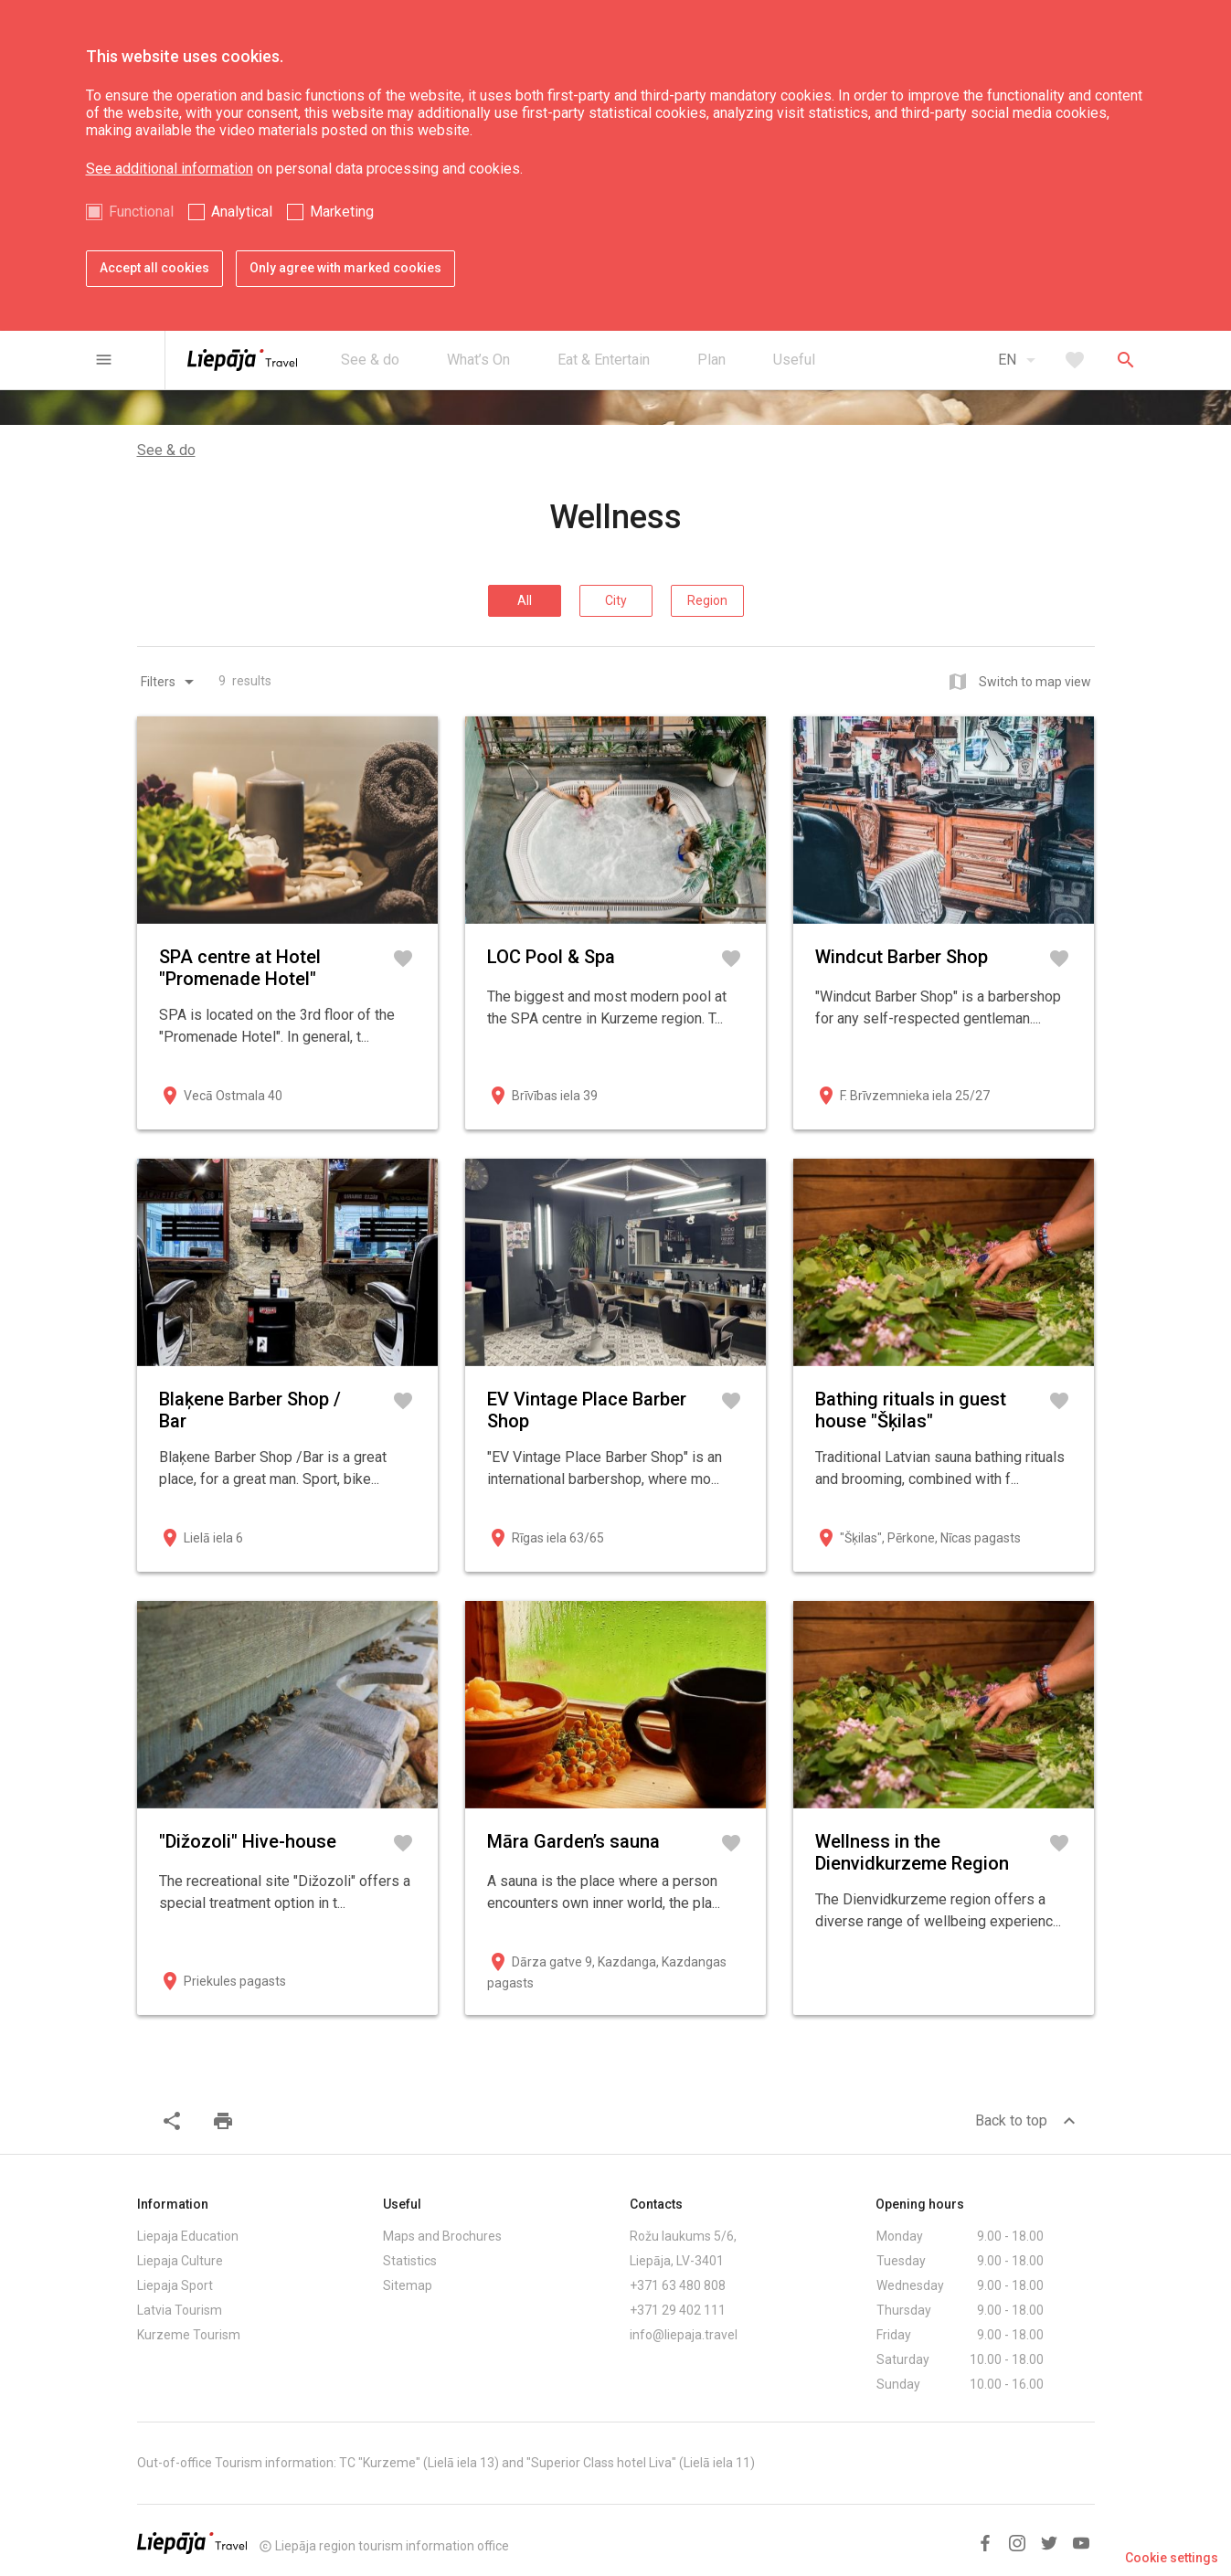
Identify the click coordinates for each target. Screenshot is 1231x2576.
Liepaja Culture (180, 2260)
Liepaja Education (188, 2236)
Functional (141, 211)
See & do (166, 450)
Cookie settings (1171, 2557)
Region (707, 600)
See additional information (169, 168)
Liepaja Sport (175, 2285)
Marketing (342, 211)
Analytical (241, 211)
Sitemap (407, 2285)
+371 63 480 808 (678, 2285)
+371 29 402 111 (678, 2310)
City (616, 600)
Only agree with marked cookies (345, 267)
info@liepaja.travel (684, 2334)
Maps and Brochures (442, 2236)
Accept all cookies (154, 267)
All (524, 600)
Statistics (410, 2260)
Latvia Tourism (179, 2310)
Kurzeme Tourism (188, 2334)
